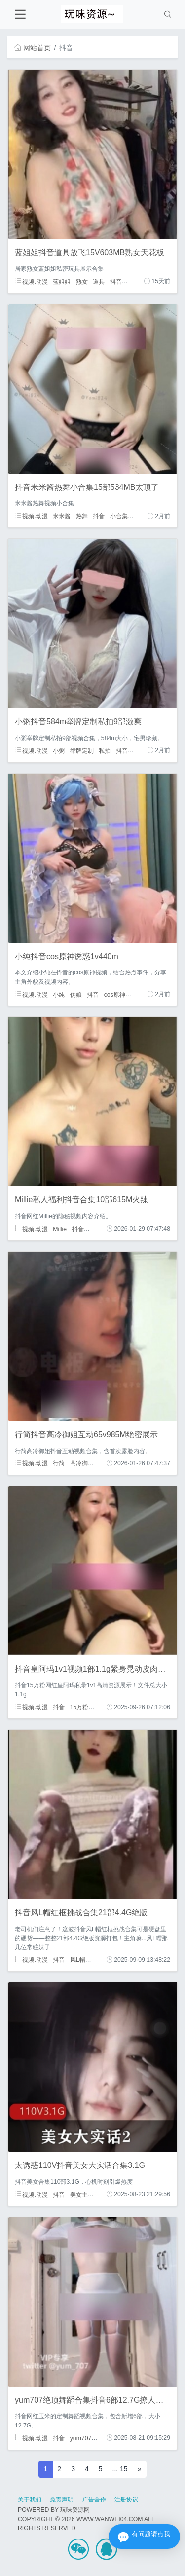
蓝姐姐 (62, 281)
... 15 (120, 2469)
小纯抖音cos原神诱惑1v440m (66, 956)
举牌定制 (82, 750)
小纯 (59, 994)
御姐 (139, 516)
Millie (60, 1228)
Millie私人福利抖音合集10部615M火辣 (81, 1199)
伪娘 (76, 994)
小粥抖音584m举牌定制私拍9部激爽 (78, 721)
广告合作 (94, 2499)
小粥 (59, 750)
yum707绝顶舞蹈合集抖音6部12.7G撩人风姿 (93, 2400)
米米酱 (62, 516)
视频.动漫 (31, 281)
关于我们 (29, 2499)
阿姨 (133, 281)
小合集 (119, 516)
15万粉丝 (82, 1707)
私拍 (105, 750)
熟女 (82, 281)
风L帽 (77, 1959)
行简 (59, 1463)
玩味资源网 (75, 2509)
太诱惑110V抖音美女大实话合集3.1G (80, 2165)
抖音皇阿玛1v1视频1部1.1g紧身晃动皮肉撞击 (94, 1669)
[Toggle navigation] (20, 14)
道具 (99, 281)
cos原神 (114, 994)
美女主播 (82, 2194)
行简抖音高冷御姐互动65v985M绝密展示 (86, 1434)
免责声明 (62, 2499)
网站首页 (32, 48)
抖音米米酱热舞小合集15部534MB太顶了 (87, 487)
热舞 (82, 516)
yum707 (81, 2437)
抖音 (116, 281)
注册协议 (126, 2499)
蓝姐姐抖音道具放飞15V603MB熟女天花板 (89, 252)
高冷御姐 (82, 1463)
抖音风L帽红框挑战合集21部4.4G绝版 (81, 1912)
